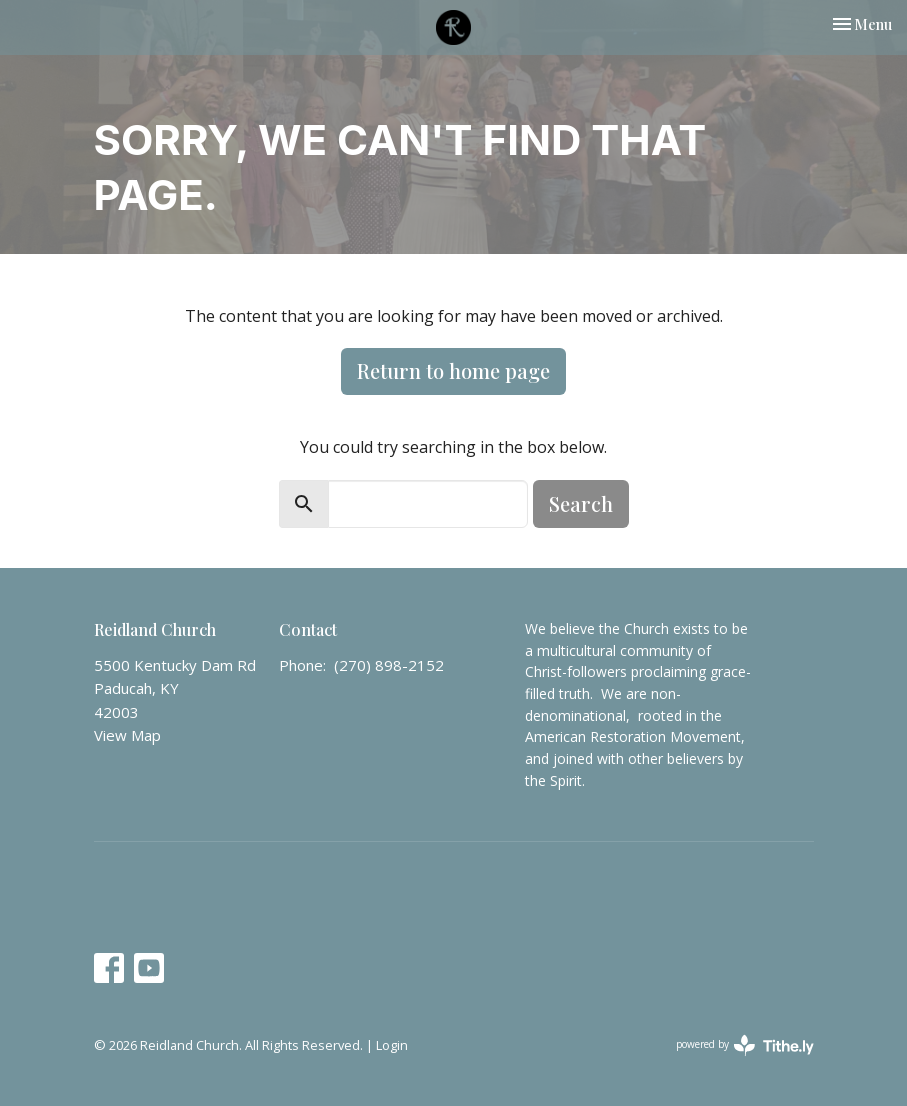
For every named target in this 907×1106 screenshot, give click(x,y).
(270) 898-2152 (389, 665)
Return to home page (453, 370)
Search (581, 503)
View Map (127, 735)
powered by (745, 1045)
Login (392, 1045)
